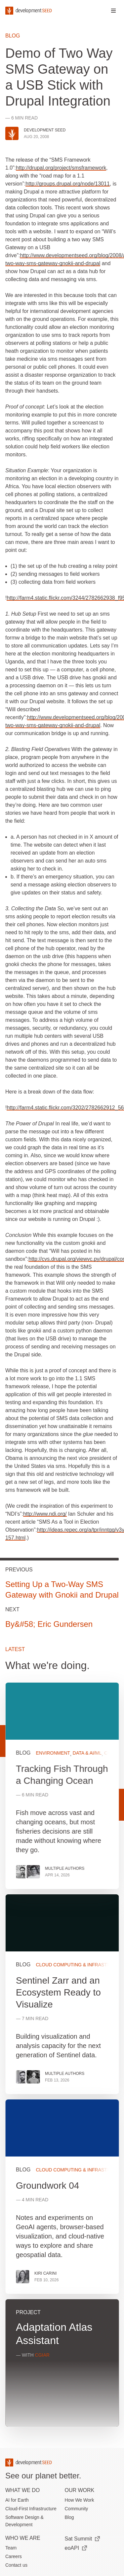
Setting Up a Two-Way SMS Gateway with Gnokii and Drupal (62, 1589)
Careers (13, 2556)
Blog (12, 35)
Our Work (80, 2490)
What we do (22, 2490)
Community (76, 2508)
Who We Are (22, 2538)
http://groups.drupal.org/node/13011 (67, 184)
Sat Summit (82, 2538)
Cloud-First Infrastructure (31, 2508)
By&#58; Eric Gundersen (49, 1624)
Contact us (16, 2565)
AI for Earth (17, 2500)
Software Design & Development (24, 2521)
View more (62, 1994)
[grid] (62, 2057)
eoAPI (76, 2548)
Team (11, 2547)
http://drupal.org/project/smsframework (61, 168)
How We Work (79, 2500)
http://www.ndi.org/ (45, 1514)
